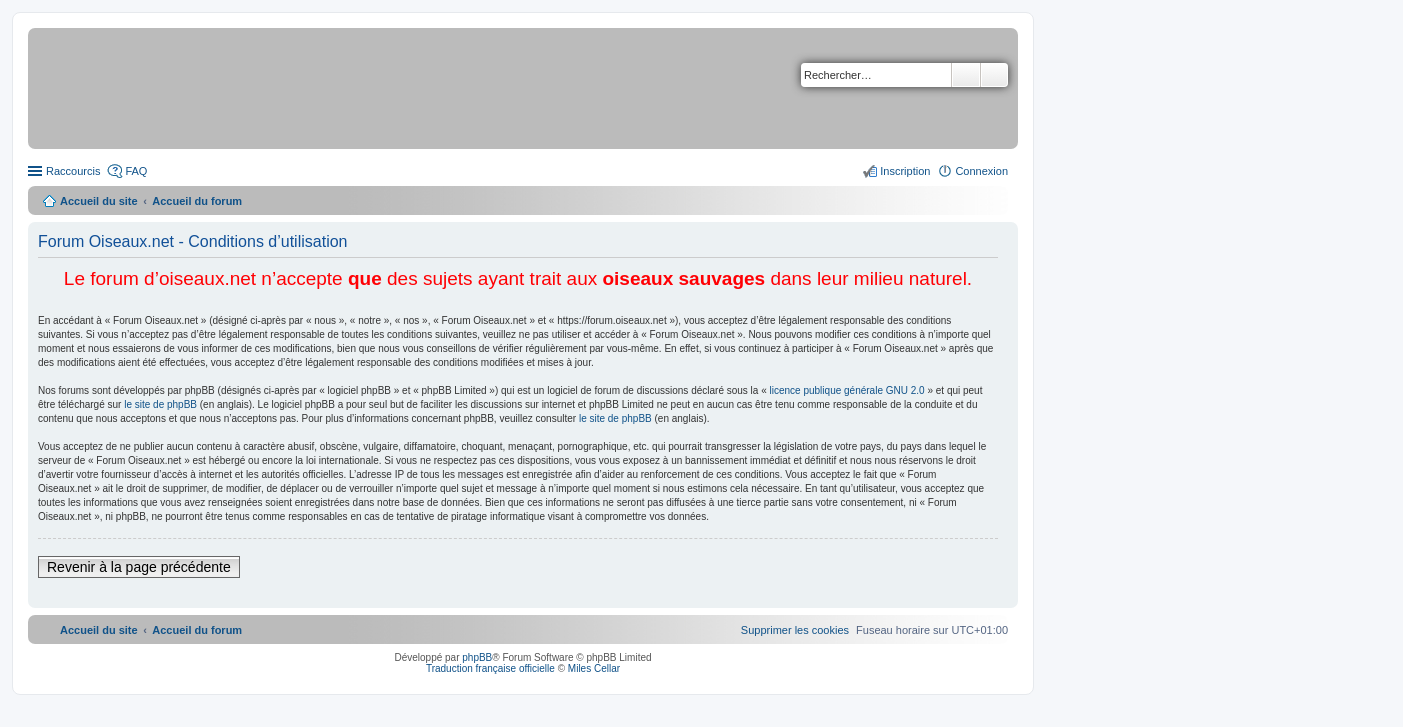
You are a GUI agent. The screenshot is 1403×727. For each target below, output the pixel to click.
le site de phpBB (160, 404)
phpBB (477, 657)
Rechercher (966, 75)
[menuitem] (795, 630)
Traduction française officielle (490, 668)
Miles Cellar (594, 668)
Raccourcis (73, 171)
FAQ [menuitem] (136, 171)
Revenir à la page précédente (139, 567)
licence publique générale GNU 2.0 (847, 390)
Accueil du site (99, 201)
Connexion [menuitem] (981, 171)
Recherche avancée (994, 75)
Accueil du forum (197, 201)
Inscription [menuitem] (905, 171)
